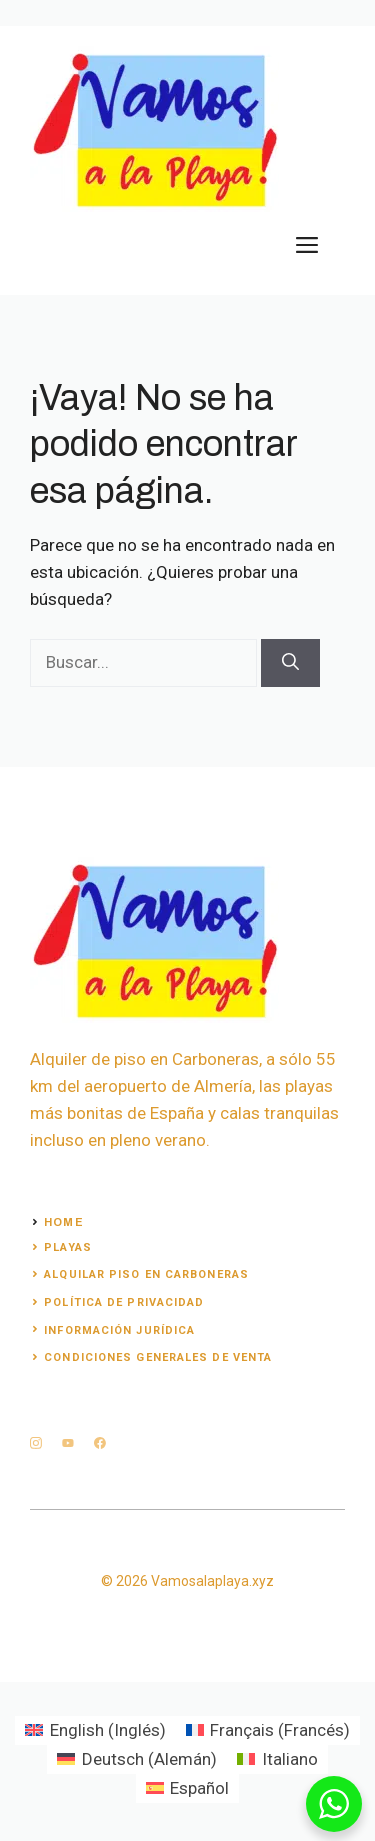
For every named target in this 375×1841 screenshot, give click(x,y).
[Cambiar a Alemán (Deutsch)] (137, 1759)
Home (63, 1222)
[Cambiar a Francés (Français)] (268, 1730)
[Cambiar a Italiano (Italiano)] (277, 1759)
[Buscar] (290, 663)
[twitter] (68, 1443)
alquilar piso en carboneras (146, 1274)
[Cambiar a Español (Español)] (188, 1788)
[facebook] (100, 1443)
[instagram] (36, 1443)
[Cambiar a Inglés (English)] (95, 1730)
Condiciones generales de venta (158, 1357)
